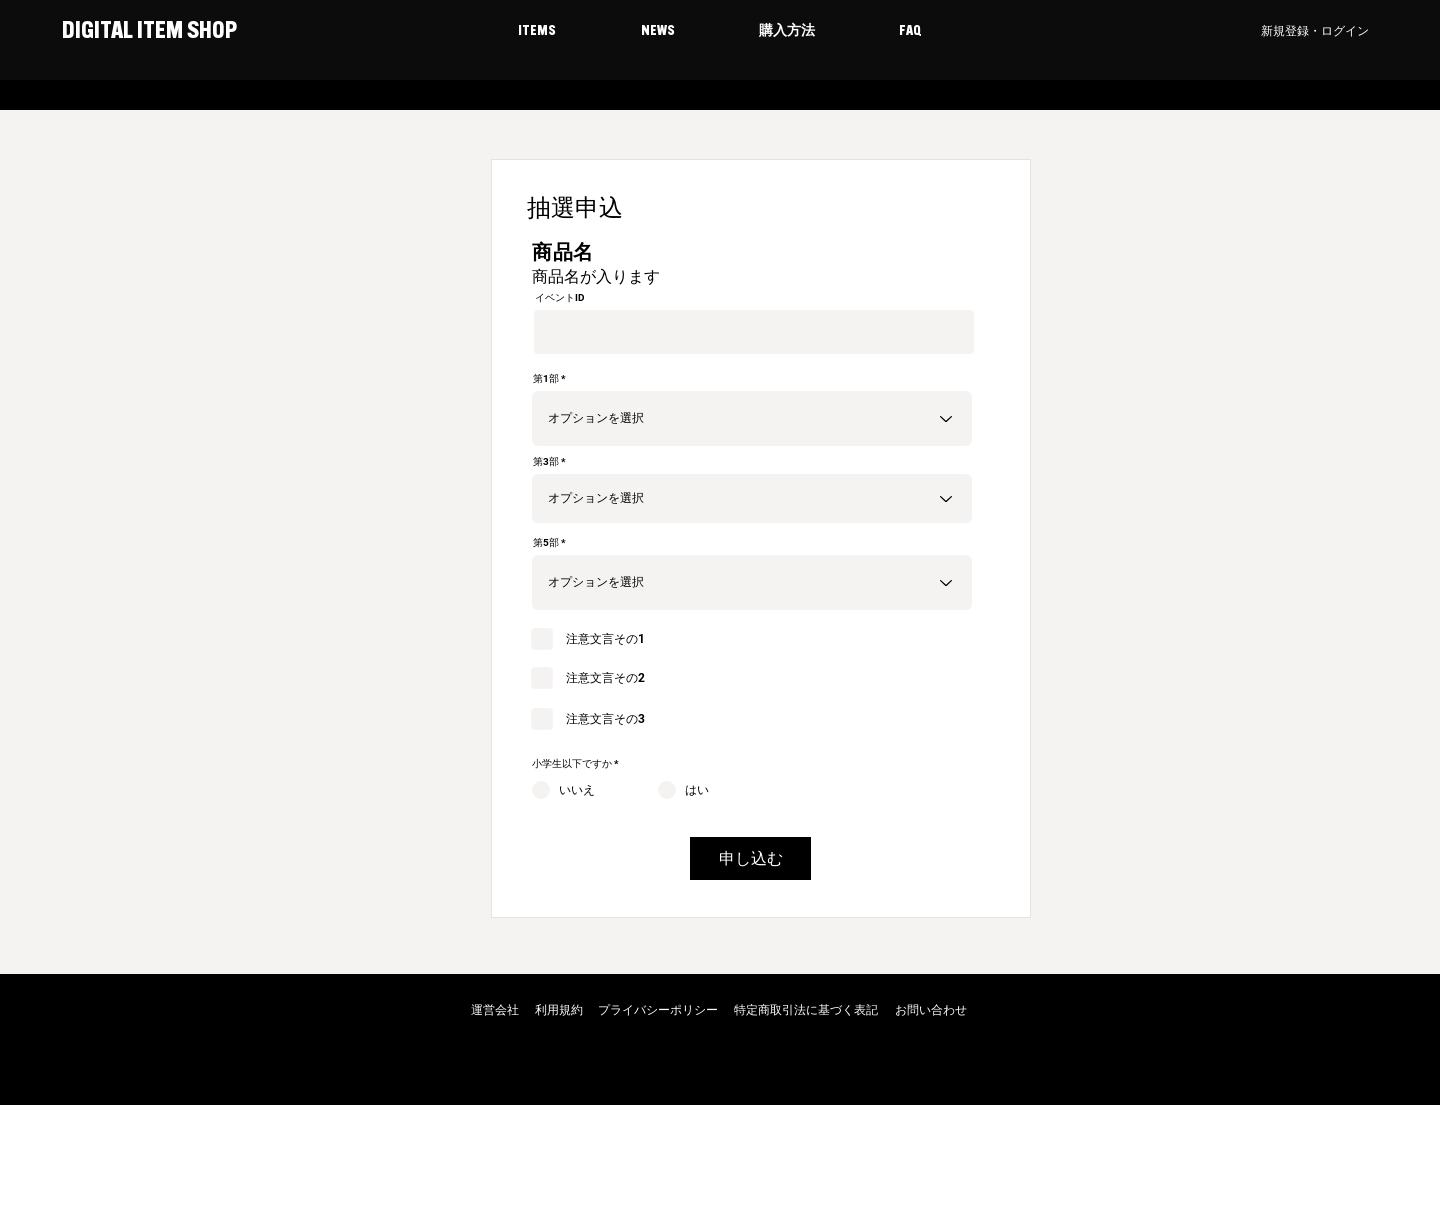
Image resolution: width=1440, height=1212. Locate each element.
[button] (536, 32)
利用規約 (559, 1010)
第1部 (546, 379)
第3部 (546, 462)
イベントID (560, 298)
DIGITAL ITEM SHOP (147, 32)
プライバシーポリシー (658, 1010)
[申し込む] (750, 858)
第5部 (546, 543)
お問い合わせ (931, 1010)
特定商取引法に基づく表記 (806, 1010)
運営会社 (495, 1010)
